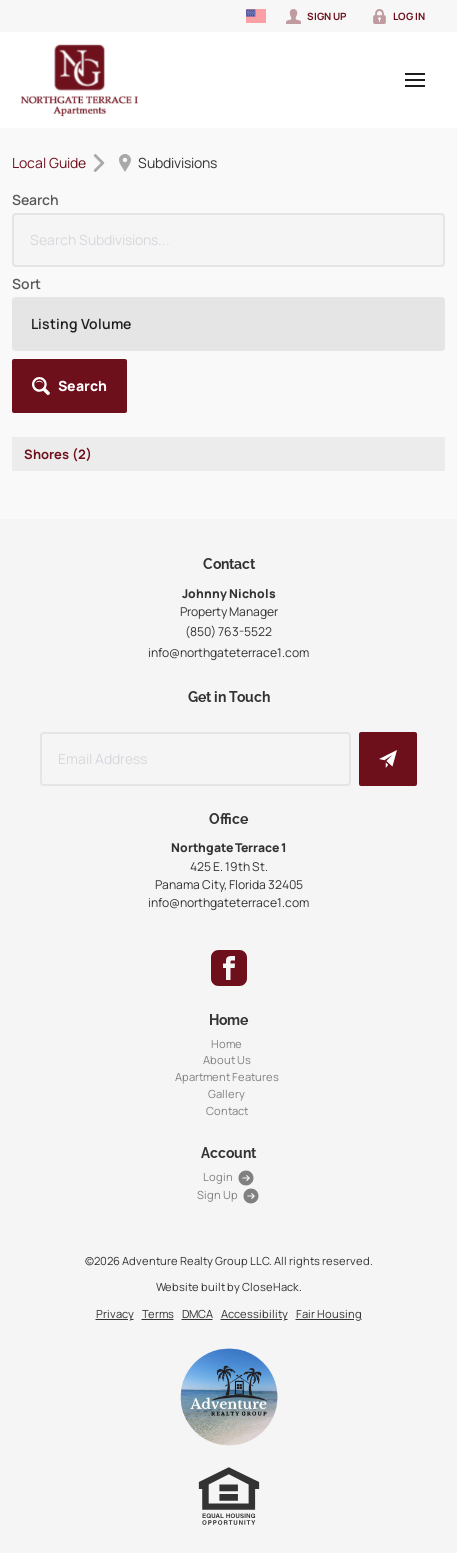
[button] (69, 386)
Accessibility (254, 1313)
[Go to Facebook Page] (229, 968)
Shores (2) (58, 454)
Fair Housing (329, 1313)
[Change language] (256, 16)
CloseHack (270, 1286)
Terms (158, 1313)
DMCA (197, 1313)
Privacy (115, 1313)
